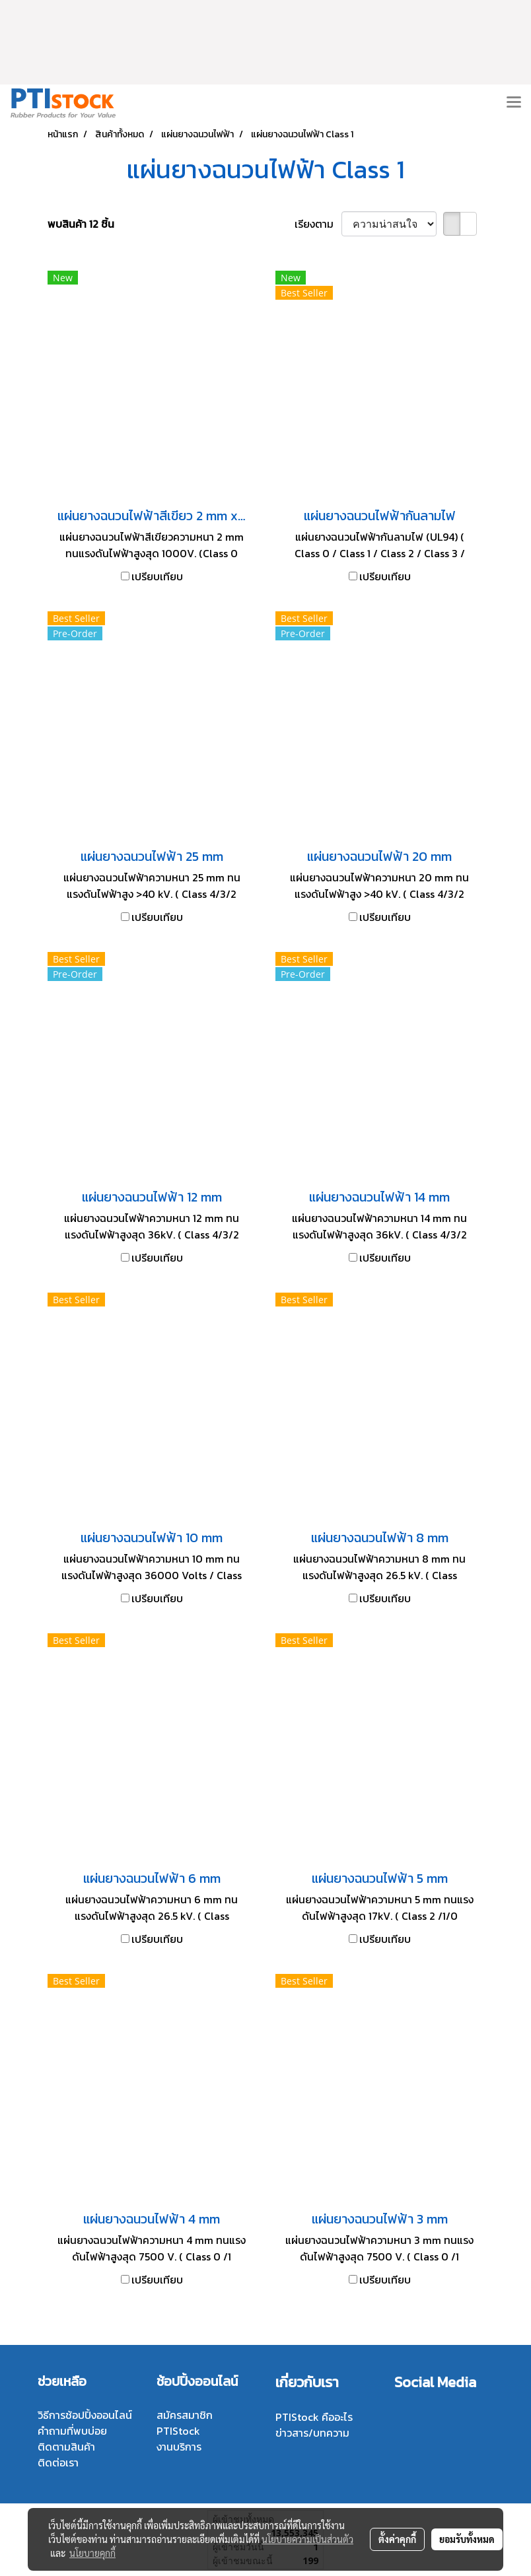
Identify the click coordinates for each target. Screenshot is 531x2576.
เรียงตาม (318, 224)
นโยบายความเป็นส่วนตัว (307, 2539)
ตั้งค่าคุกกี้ (397, 2539)
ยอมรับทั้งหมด (467, 2539)
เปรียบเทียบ (157, 576)
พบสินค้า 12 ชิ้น (81, 224)
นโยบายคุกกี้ (92, 2553)
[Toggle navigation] (513, 103)
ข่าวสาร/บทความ (312, 2433)
